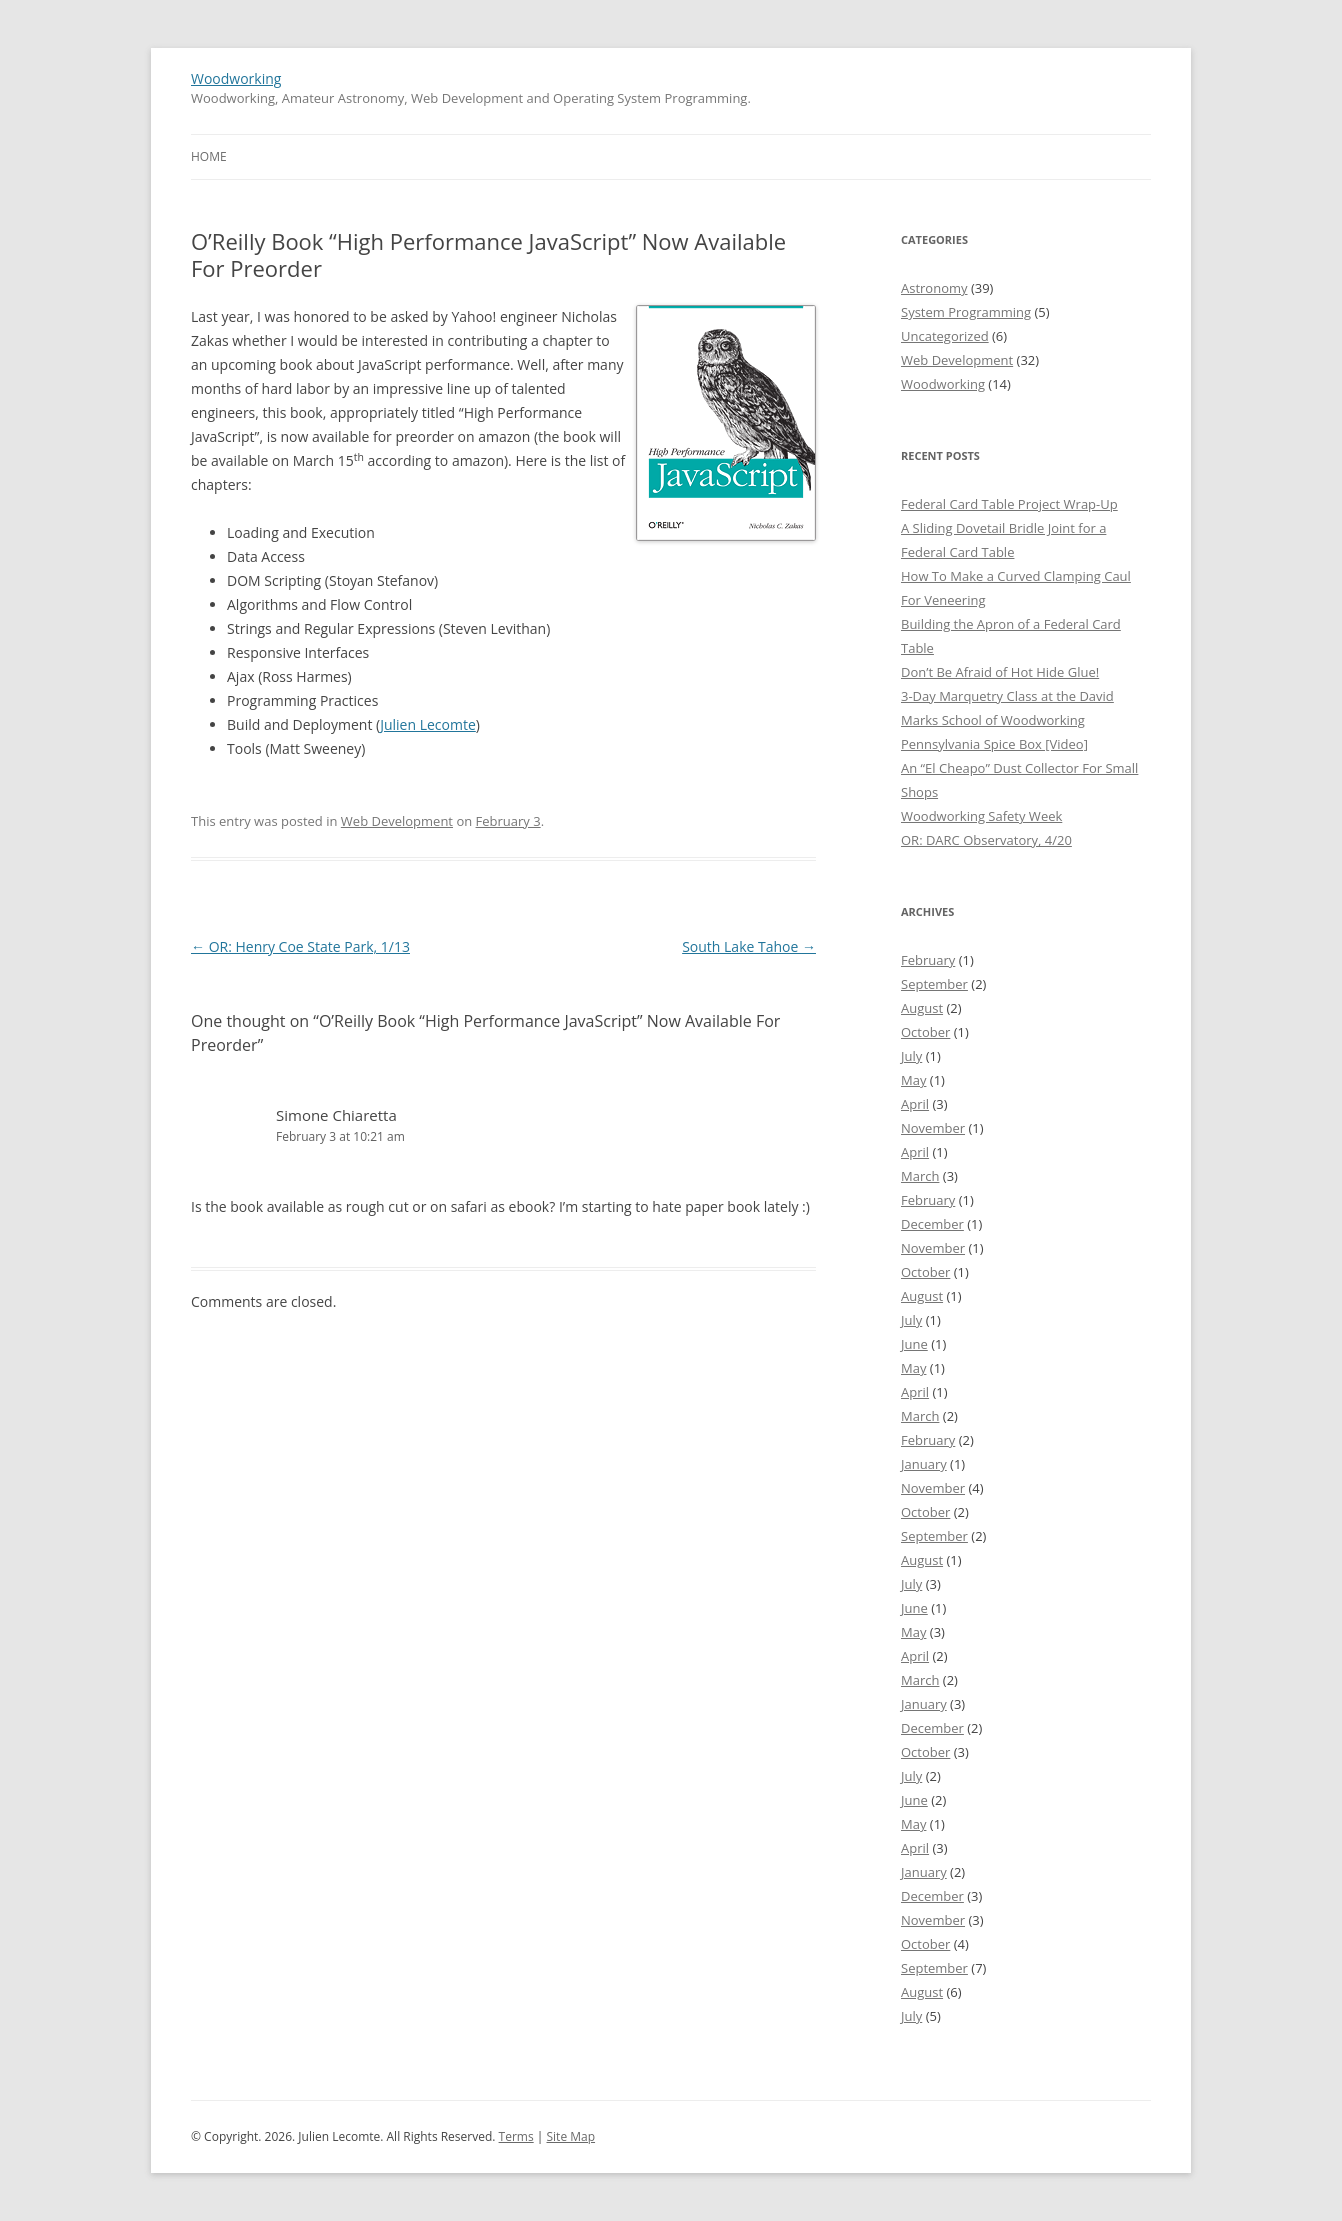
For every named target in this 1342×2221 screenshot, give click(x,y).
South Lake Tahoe (749, 946)
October (925, 1032)
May (913, 1080)
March (920, 1176)
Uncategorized (945, 336)
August (922, 1008)
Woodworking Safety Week (981, 816)
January (924, 1464)
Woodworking (236, 78)
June (914, 1344)
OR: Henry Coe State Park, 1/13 (300, 946)
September (934, 984)
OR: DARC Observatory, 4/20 (986, 840)
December (932, 1224)
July (911, 1056)
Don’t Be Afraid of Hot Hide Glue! (1000, 672)
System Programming (966, 312)
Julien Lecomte (428, 724)
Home (209, 156)
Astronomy (934, 288)
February (928, 960)
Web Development (397, 821)
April (915, 1104)
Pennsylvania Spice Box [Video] (994, 744)
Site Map (571, 2136)
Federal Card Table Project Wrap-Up (1009, 504)
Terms (516, 2136)
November (933, 1128)
